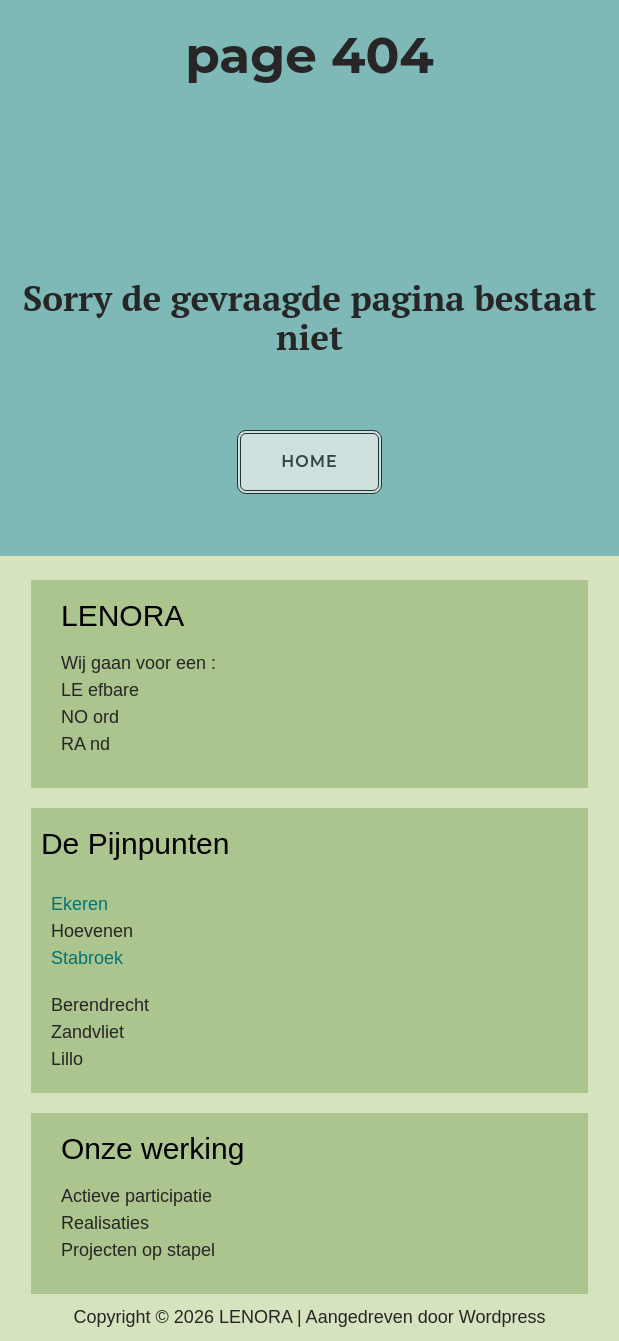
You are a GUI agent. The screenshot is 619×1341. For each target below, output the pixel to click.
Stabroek (87, 958)
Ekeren (79, 904)
